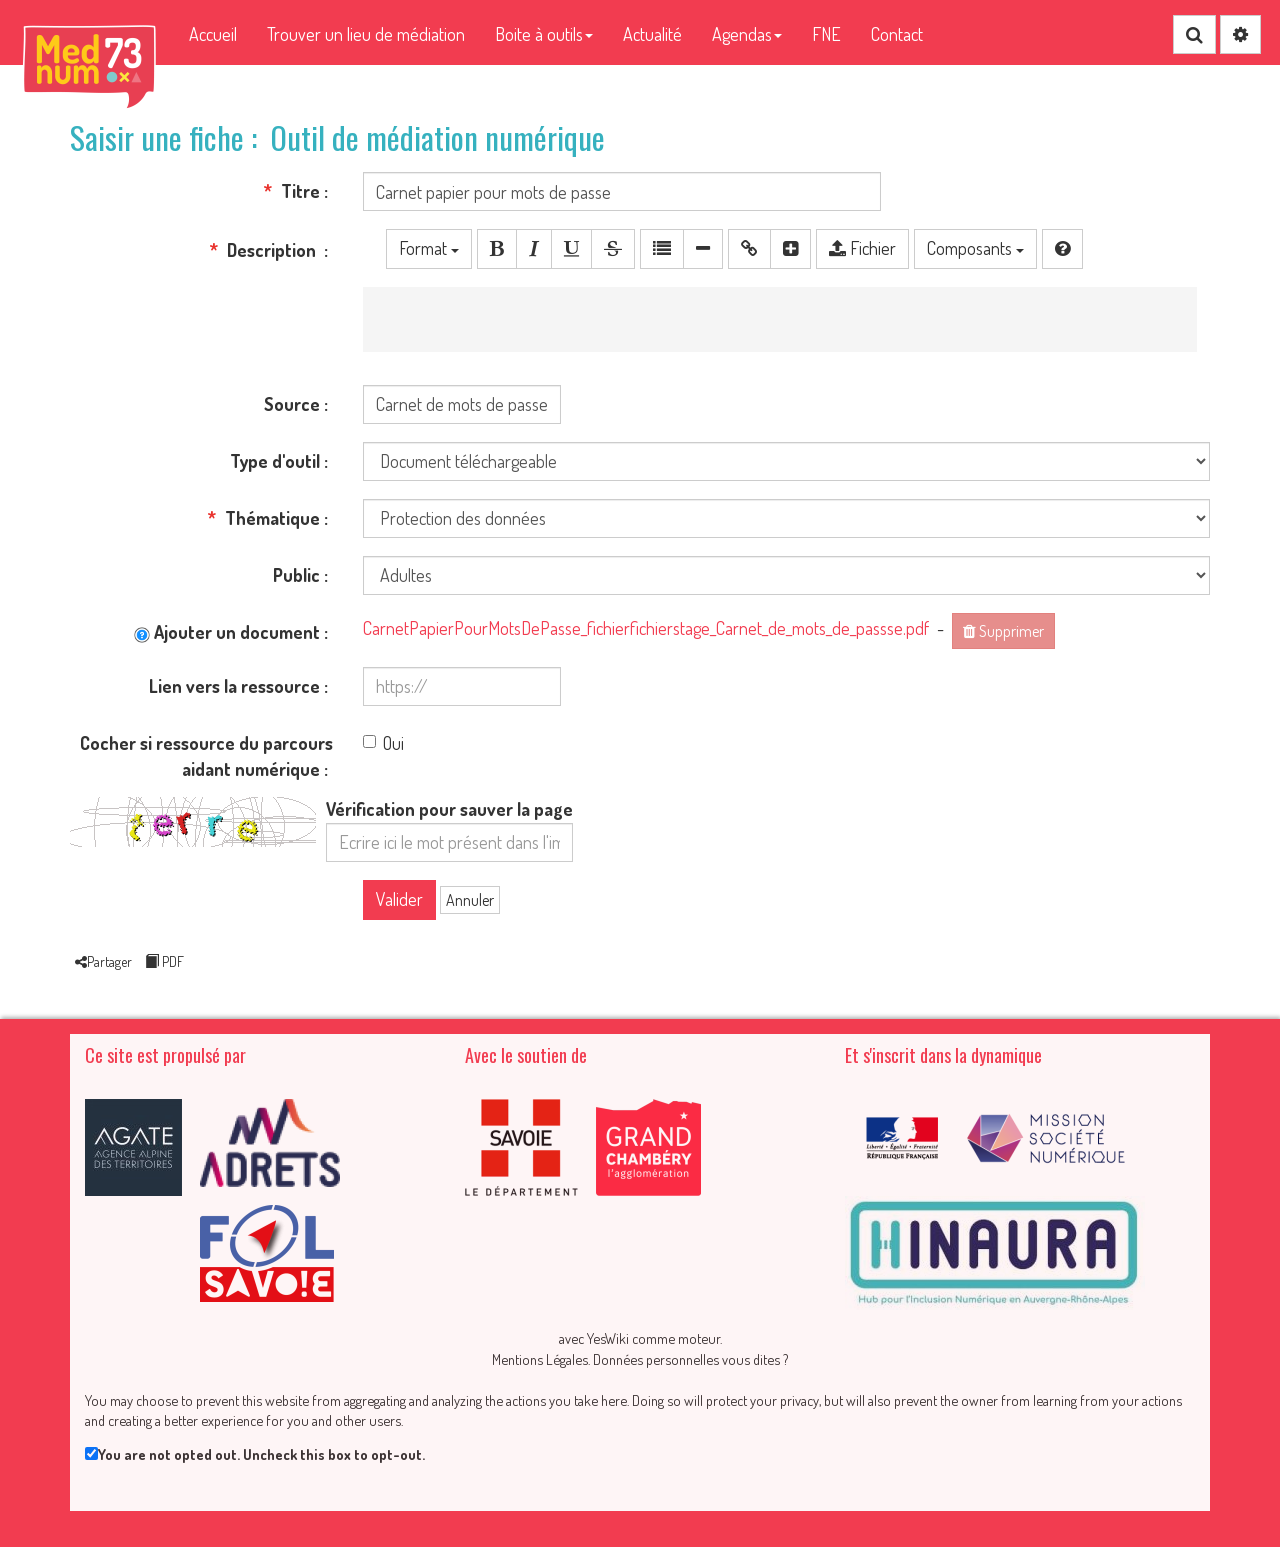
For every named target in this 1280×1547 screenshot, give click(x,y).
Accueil (213, 34)
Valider (399, 899)
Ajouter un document (227, 632)
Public (296, 575)
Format (429, 248)
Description (265, 250)
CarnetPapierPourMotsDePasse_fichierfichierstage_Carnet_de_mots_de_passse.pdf (646, 628)
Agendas (747, 34)
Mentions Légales (540, 1359)
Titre (292, 191)
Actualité (652, 34)
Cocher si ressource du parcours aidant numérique (206, 756)
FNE (826, 34)
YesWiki (608, 1338)
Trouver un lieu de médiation (366, 34)
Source (292, 404)
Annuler (470, 900)
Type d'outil (275, 461)
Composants (975, 248)
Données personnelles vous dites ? (690, 1359)
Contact (897, 34)
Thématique (264, 518)
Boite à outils (544, 34)
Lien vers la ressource (234, 686)
